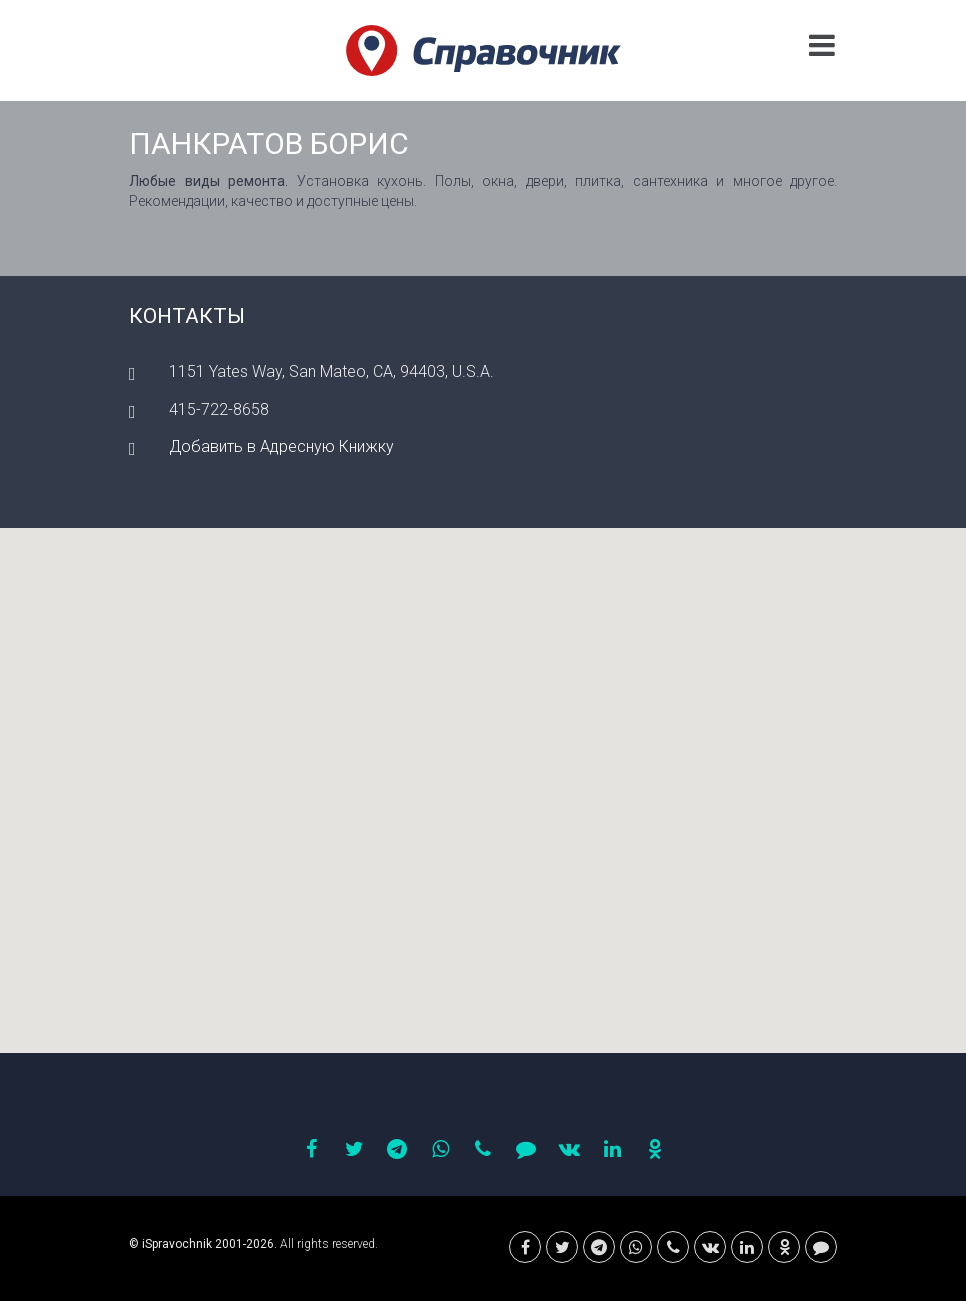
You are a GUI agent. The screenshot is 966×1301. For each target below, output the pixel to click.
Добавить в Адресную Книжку (281, 446)
